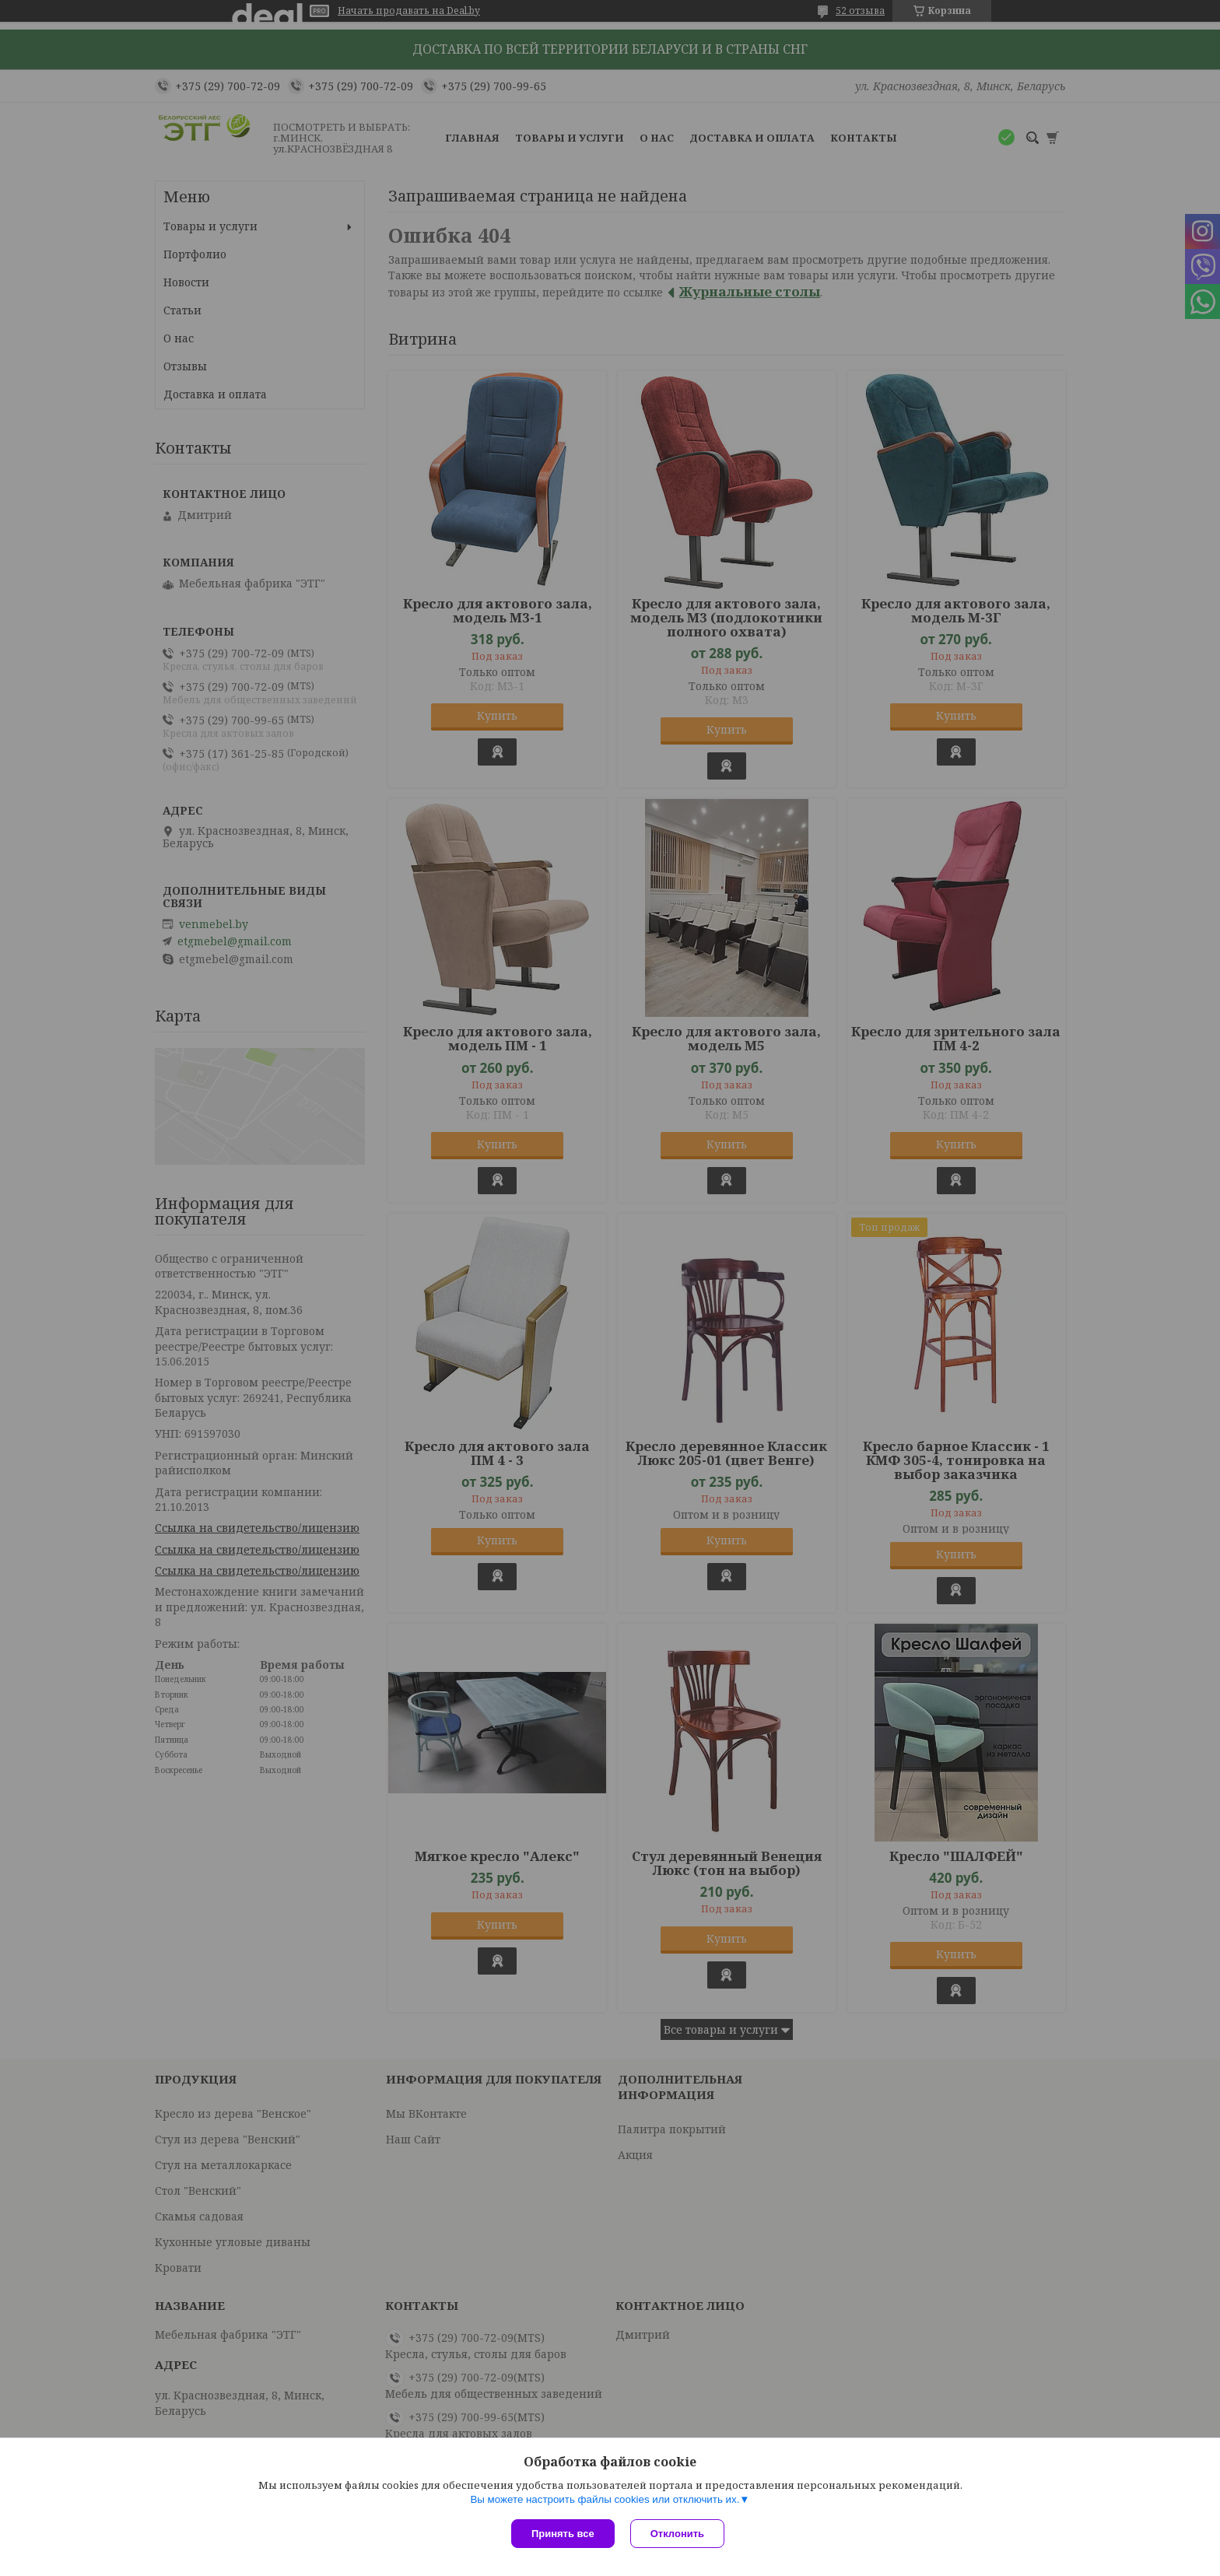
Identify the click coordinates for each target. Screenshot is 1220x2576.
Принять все (562, 2533)
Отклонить (677, 2533)
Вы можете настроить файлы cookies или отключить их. (604, 2499)
